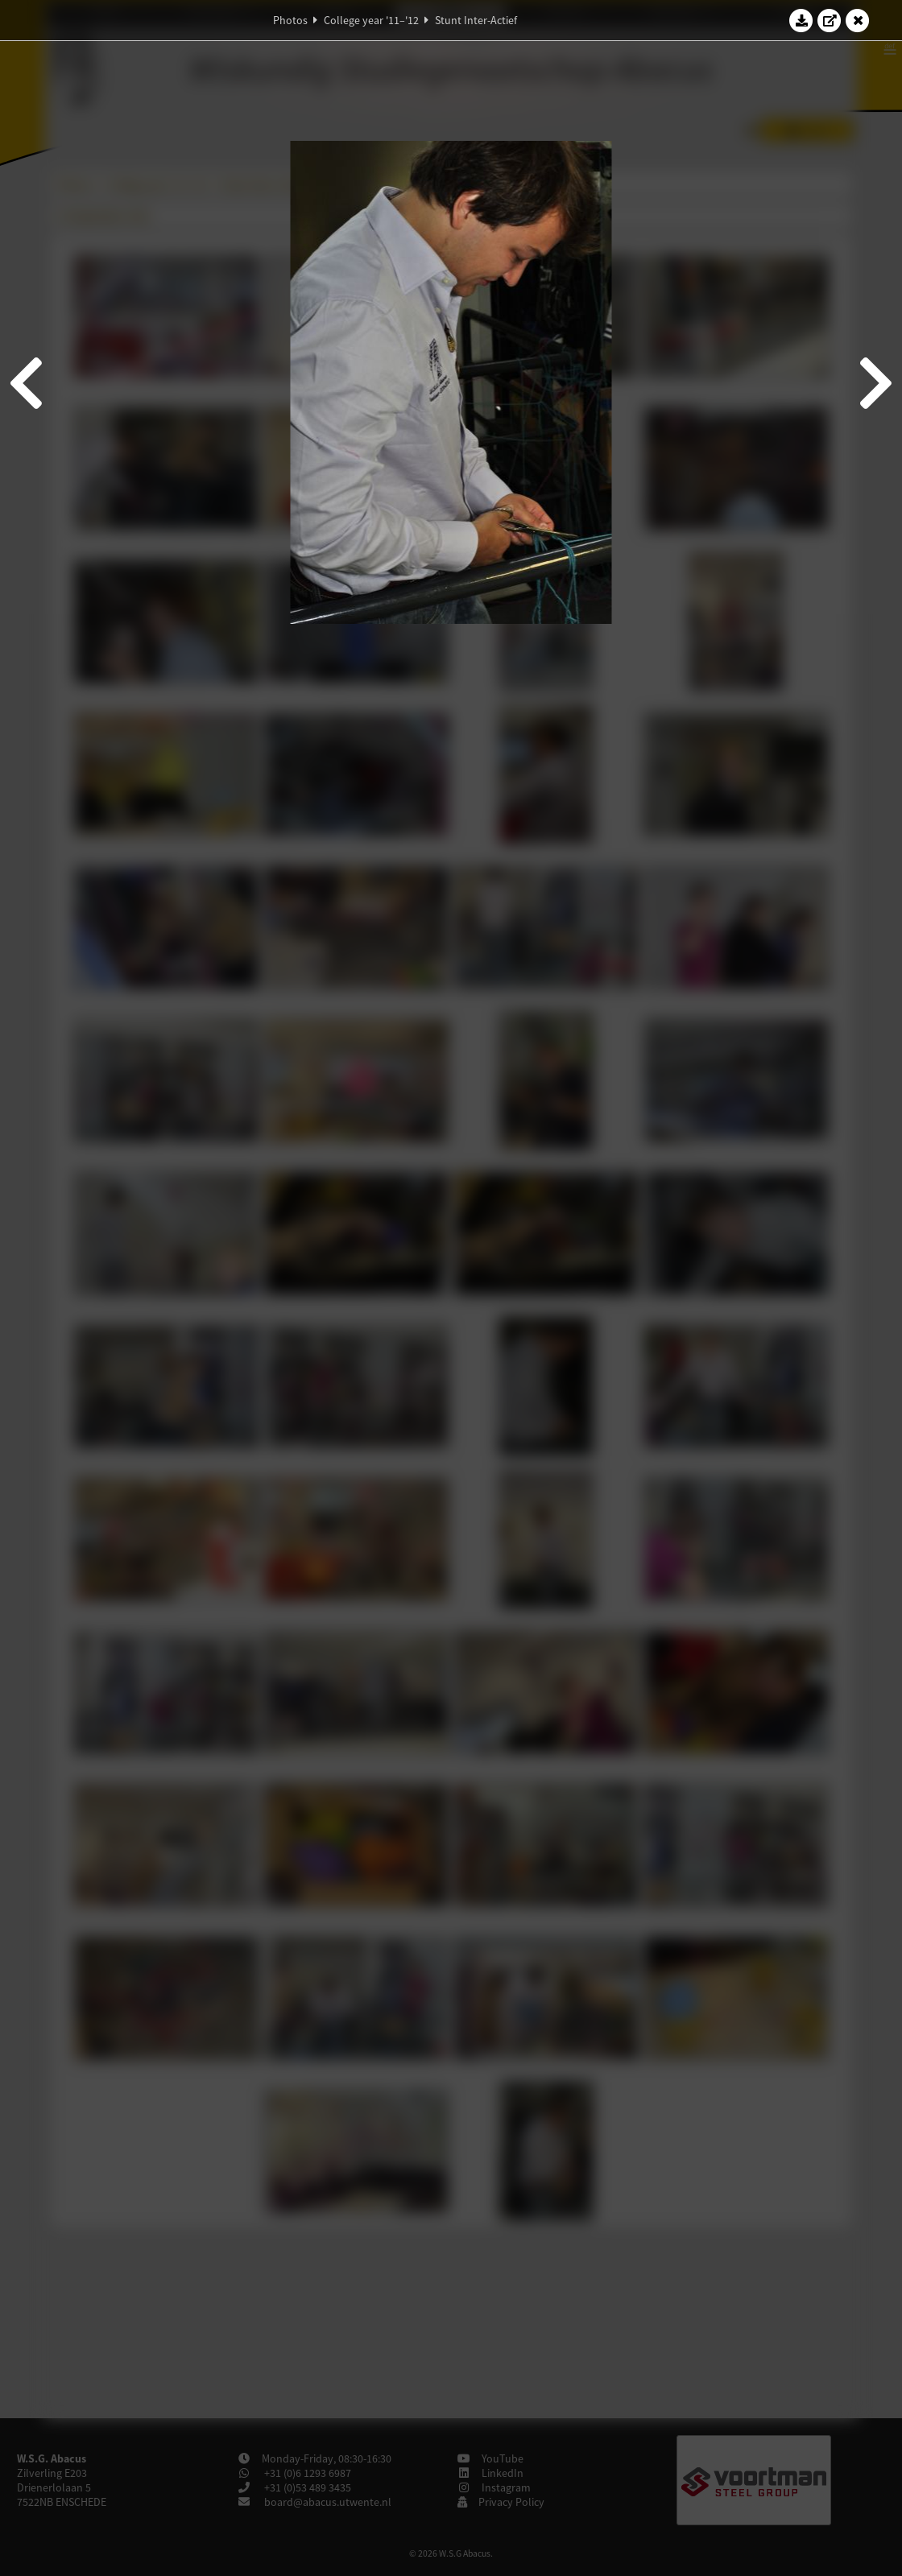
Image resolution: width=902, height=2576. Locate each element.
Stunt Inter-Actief (476, 20)
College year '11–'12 (371, 20)
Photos (290, 20)
